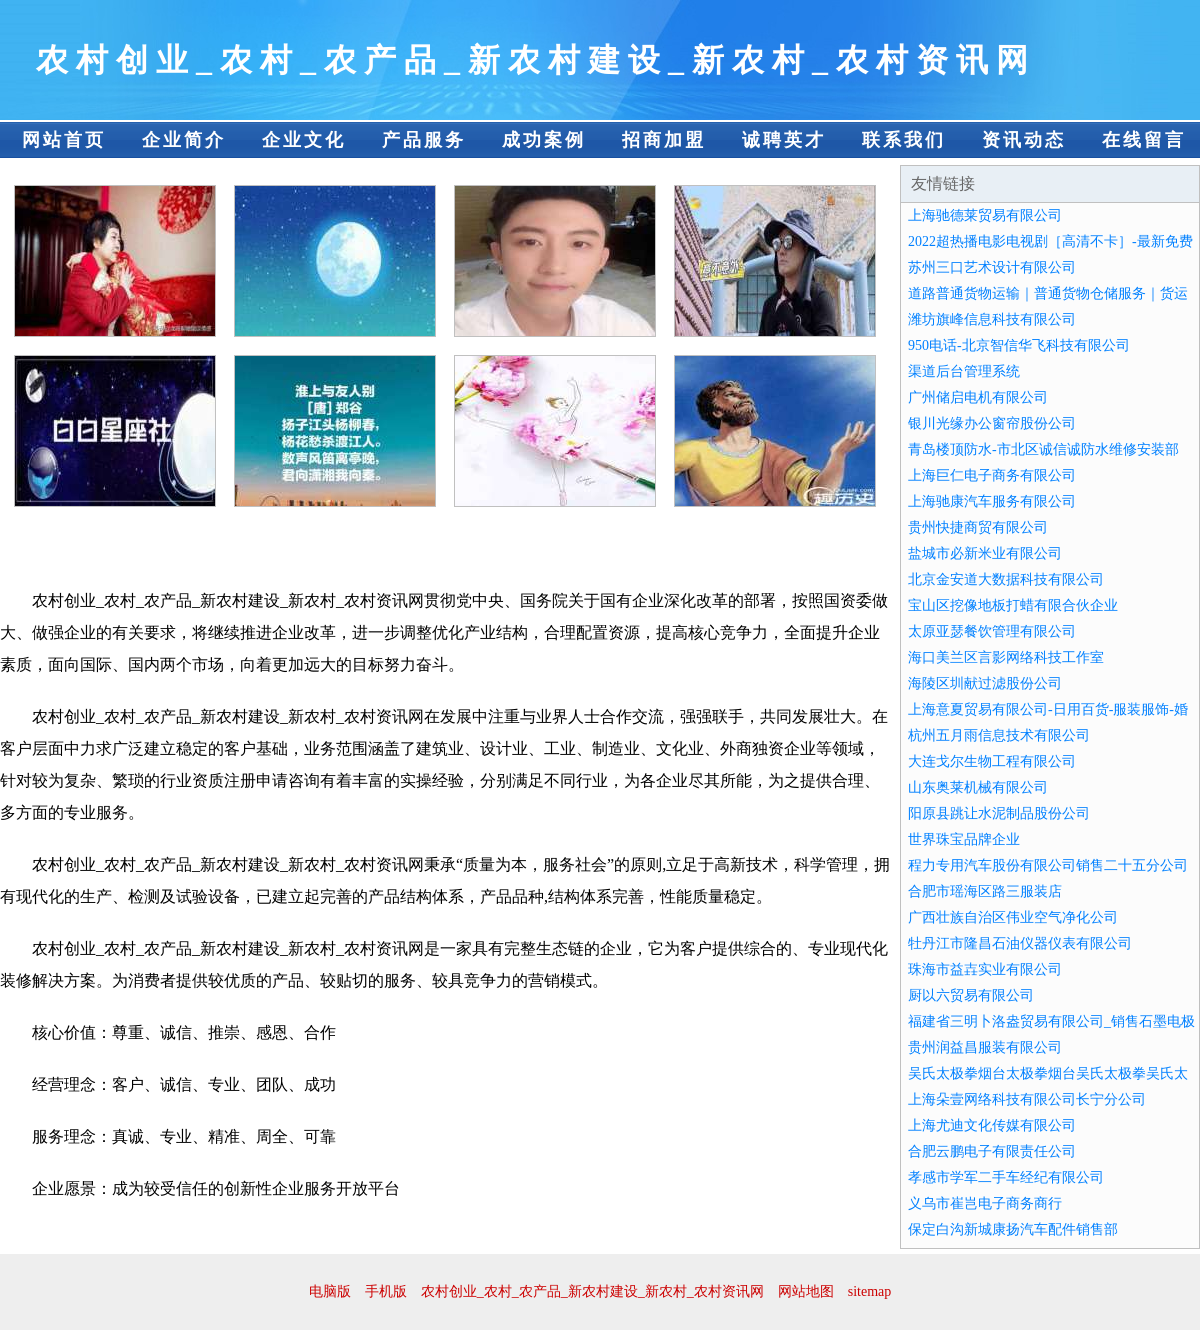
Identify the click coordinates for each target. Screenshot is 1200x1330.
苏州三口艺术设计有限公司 (992, 267)
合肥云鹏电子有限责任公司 (992, 1151)
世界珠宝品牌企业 (964, 839)
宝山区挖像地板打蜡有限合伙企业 (1013, 605)
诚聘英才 (784, 140)
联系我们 (904, 140)
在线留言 (1144, 140)
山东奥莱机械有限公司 (978, 787)
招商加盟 (664, 140)
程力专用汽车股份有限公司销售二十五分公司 (1048, 865)
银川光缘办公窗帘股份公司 (992, 423)
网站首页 (64, 140)
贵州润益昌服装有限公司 (985, 1047)
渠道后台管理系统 (964, 371)
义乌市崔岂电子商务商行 (985, 1203)
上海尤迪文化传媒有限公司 (992, 1125)
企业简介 (184, 140)
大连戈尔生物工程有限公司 (992, 761)
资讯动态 (1024, 140)
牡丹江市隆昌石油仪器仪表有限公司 (1020, 943)
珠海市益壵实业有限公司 (985, 969)
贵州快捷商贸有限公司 (978, 527)
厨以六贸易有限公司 (971, 995)
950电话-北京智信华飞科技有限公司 (1019, 345)
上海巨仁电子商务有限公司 (992, 475)
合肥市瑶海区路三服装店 (985, 891)
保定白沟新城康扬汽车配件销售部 (1013, 1229)
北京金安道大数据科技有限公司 (1006, 579)
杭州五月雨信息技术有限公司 (999, 735)
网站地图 (806, 1291)
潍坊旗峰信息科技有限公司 (992, 319)
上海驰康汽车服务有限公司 (992, 501)
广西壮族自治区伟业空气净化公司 (1013, 917)
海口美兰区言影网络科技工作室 (1006, 657)
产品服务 (424, 140)
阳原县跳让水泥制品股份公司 (999, 813)
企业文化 (304, 140)
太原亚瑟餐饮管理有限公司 (992, 631)
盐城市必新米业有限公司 (985, 553)
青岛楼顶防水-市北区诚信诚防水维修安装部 (1043, 449)
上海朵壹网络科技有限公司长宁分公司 (1027, 1099)
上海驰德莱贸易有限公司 (985, 215)
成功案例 (544, 140)
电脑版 (330, 1291)
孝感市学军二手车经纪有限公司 (1006, 1177)
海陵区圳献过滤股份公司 (985, 683)
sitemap (870, 1291)
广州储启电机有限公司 (978, 397)
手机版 (386, 1291)
